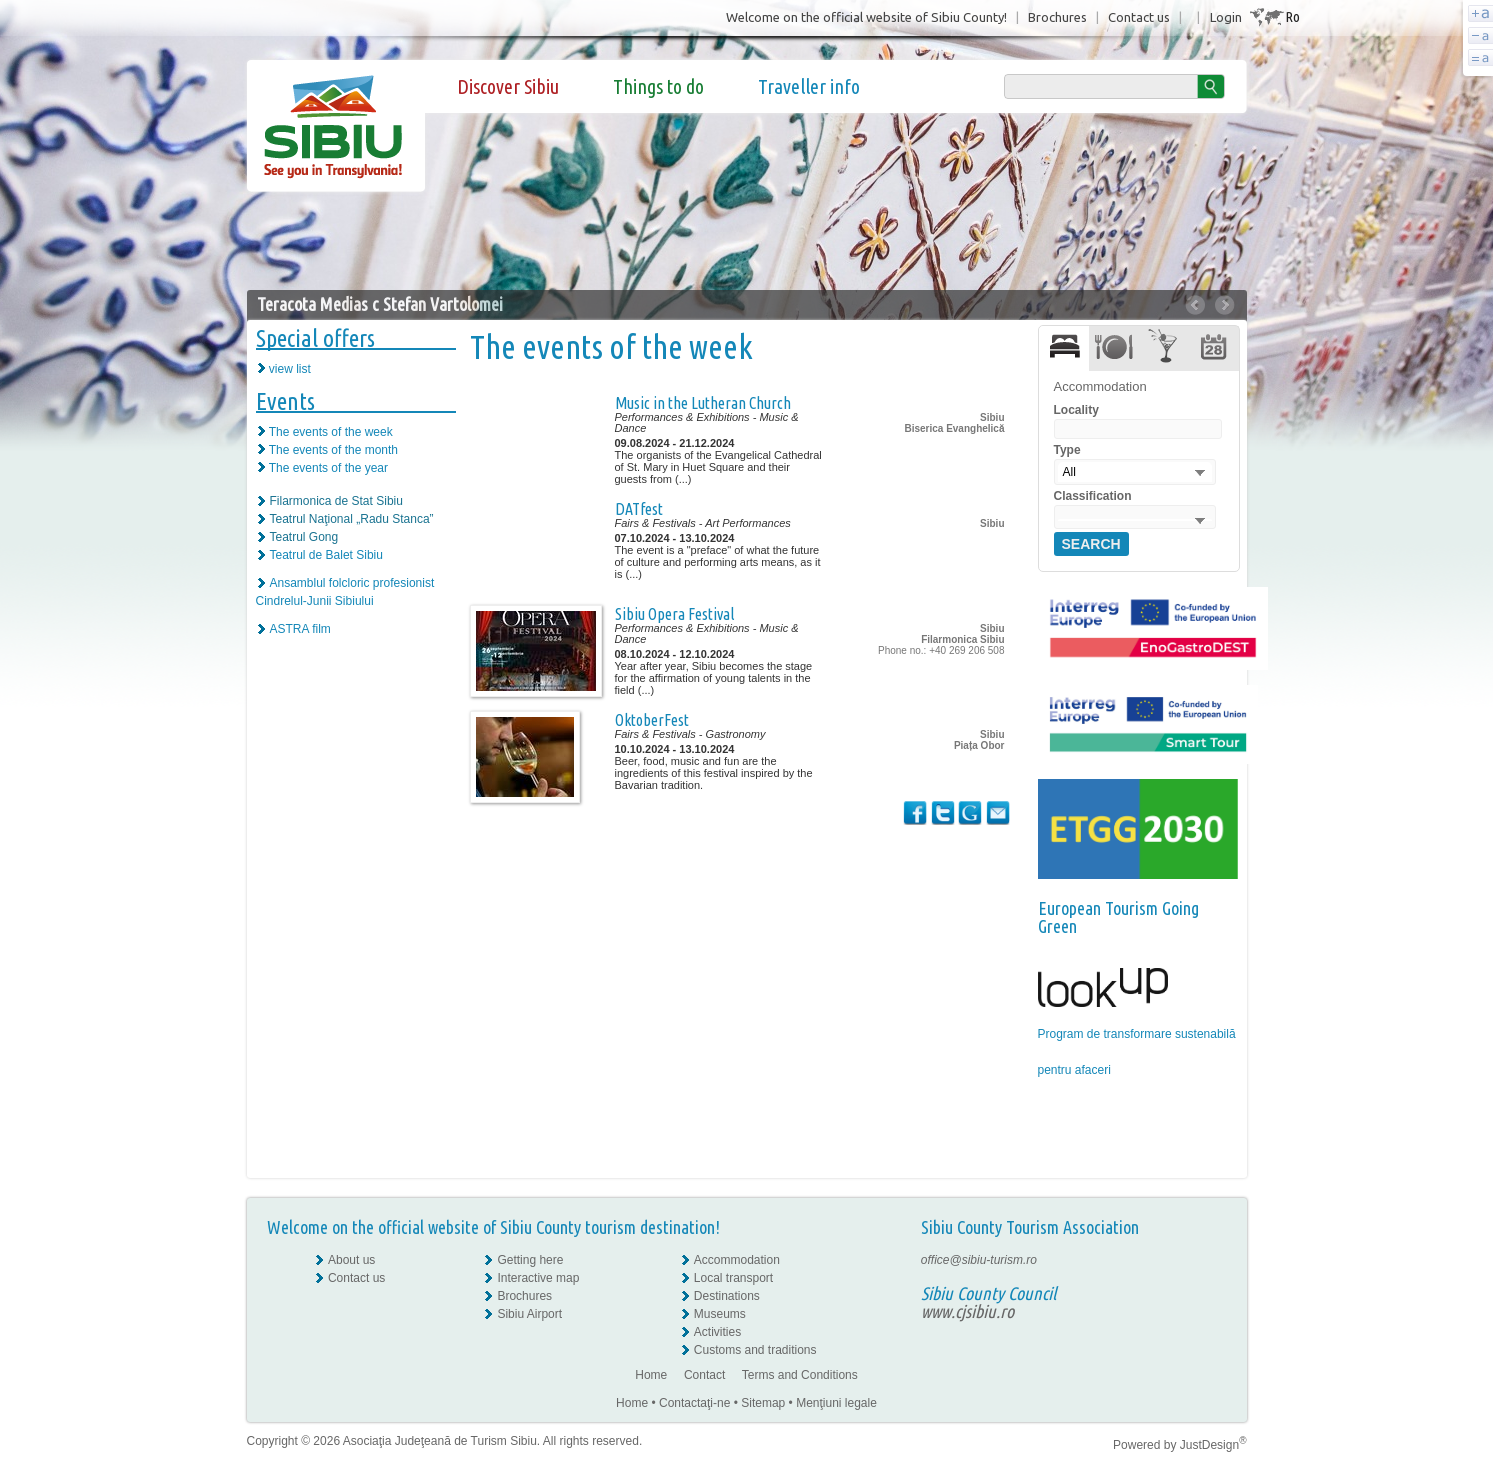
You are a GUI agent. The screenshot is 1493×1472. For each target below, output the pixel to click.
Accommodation (737, 1260)
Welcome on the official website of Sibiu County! (866, 17)
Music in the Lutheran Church (703, 403)
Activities (717, 1332)
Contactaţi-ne (694, 1403)
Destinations (727, 1296)
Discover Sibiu (508, 86)
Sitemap (763, 1403)
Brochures (1057, 17)
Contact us (1139, 17)
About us (351, 1260)
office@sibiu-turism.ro (979, 1260)
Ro (1292, 16)
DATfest (639, 509)
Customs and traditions (755, 1350)
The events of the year (328, 468)
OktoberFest (652, 720)
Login (1226, 17)
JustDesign (1213, 1445)
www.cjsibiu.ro (967, 1311)
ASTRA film (300, 629)
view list (290, 369)
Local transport (733, 1278)
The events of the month (333, 450)
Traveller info (809, 86)
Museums (720, 1314)
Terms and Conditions (800, 1375)
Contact (704, 1375)
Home (651, 1375)
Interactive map (538, 1278)
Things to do (658, 86)
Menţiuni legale (836, 1403)
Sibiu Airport (529, 1314)
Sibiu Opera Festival (674, 614)
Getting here (530, 1260)
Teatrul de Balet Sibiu (326, 555)
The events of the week (331, 432)
